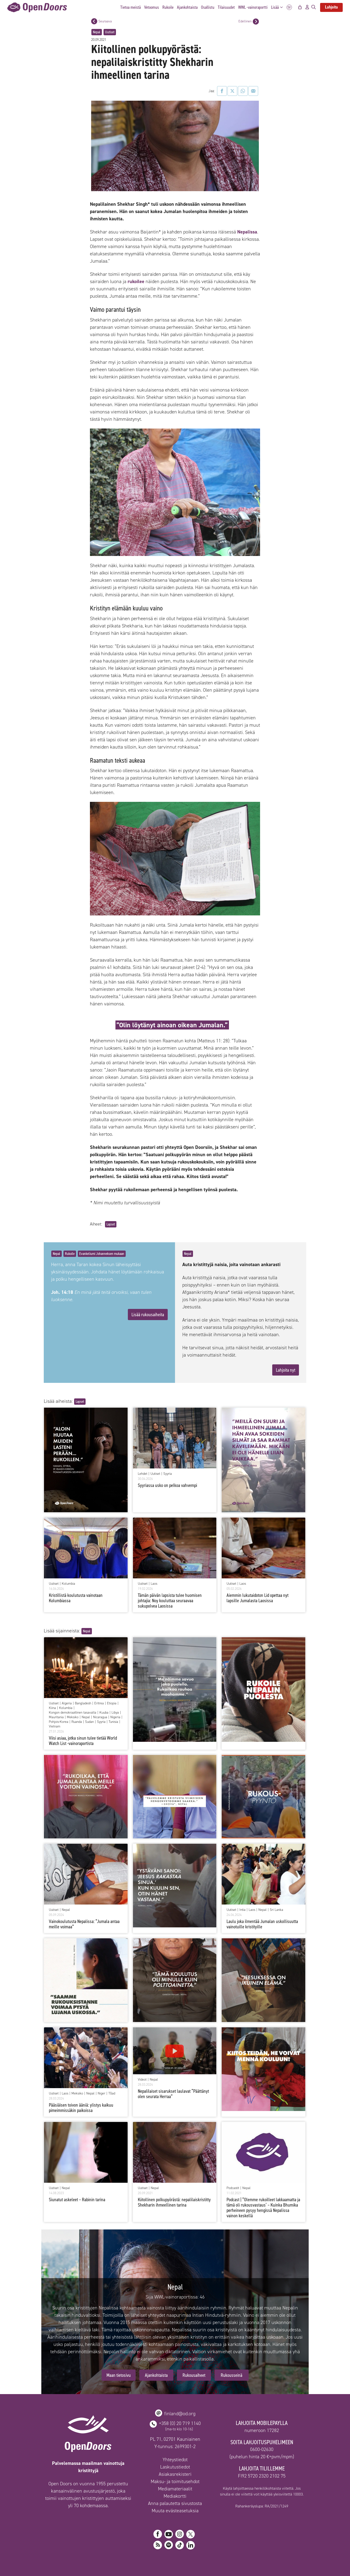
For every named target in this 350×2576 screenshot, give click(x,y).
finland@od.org (179, 2413)
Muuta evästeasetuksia (175, 2510)
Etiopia (111, 1703)
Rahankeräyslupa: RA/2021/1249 (261, 2506)
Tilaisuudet (226, 7)
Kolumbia (68, 1583)
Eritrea (99, 1703)
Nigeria (115, 1717)
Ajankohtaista (187, 7)
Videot (142, 2079)
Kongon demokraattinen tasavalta (72, 1712)
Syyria (167, 1474)
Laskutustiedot (175, 2467)
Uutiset (109, 32)
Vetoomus (151, 7)
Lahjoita (331, 7)
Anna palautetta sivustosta (175, 2503)
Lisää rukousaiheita (147, 1314)
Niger (101, 2093)
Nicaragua (100, 1717)
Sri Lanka (276, 1910)
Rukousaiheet (194, 2375)
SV (289, 7)
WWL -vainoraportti (253, 7)
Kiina (52, 1708)
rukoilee (136, 281)
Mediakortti (175, 2496)
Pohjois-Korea (58, 1722)
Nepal (96, 32)
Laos (154, 1583)
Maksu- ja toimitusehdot (175, 2481)
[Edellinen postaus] (256, 21)
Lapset (110, 1224)
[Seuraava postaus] (94, 21)
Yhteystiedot (175, 2459)
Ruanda (76, 1722)
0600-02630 (261, 2449)
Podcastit (233, 2188)
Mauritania (56, 1717)
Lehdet (142, 1474)
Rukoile (168, 7)
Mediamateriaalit (175, 2489)
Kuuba (103, 1712)
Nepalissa (247, 232)
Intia (242, 1910)
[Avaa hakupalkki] (313, 7)
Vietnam (54, 1726)
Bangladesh (83, 1703)
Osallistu (207, 7)
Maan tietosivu (118, 2375)
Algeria (67, 1703)
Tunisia (113, 1722)
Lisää (278, 7)
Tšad (111, 2093)
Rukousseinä (231, 2375)
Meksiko (73, 1717)
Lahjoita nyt (285, 1370)
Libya (115, 1712)
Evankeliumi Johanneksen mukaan (101, 1253)
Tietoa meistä (130, 7)
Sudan (89, 1722)
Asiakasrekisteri (175, 2474)
